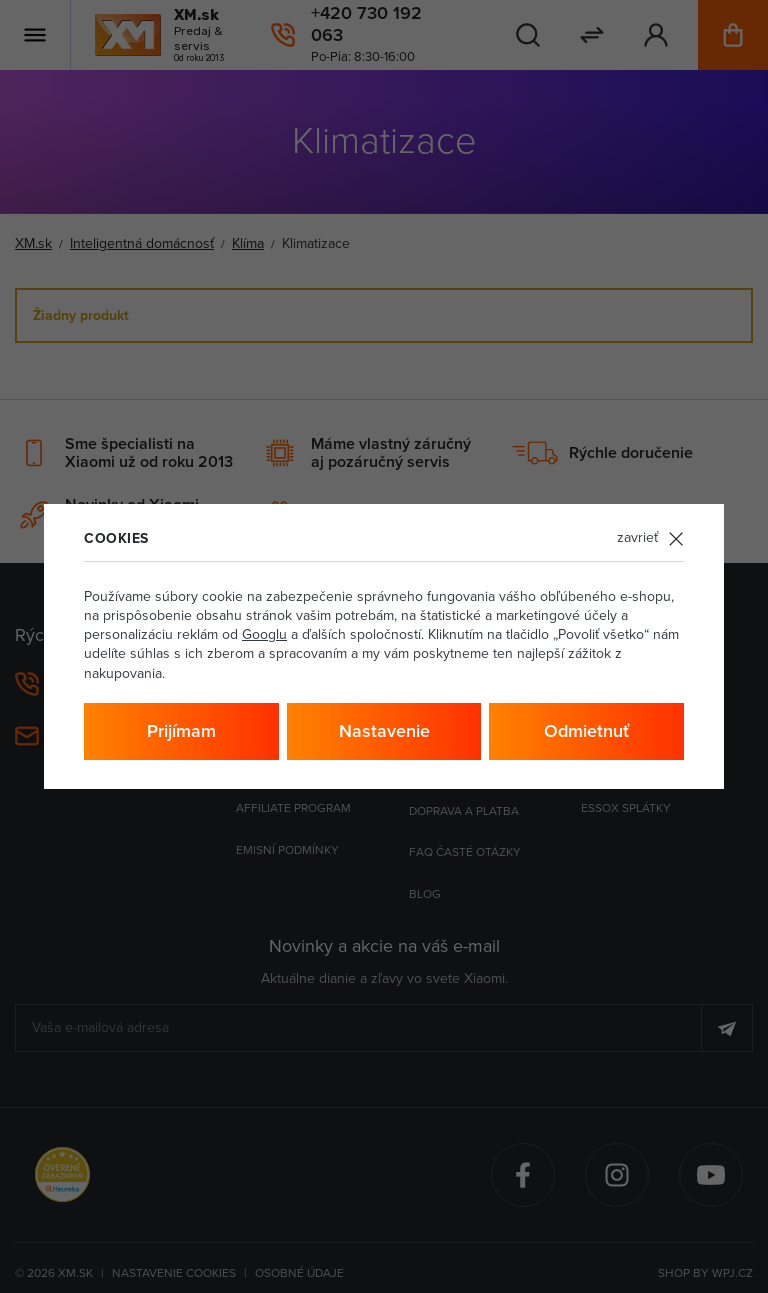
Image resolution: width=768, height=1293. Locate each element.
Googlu (264, 634)
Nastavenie (384, 731)
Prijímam (181, 731)
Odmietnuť (586, 731)
